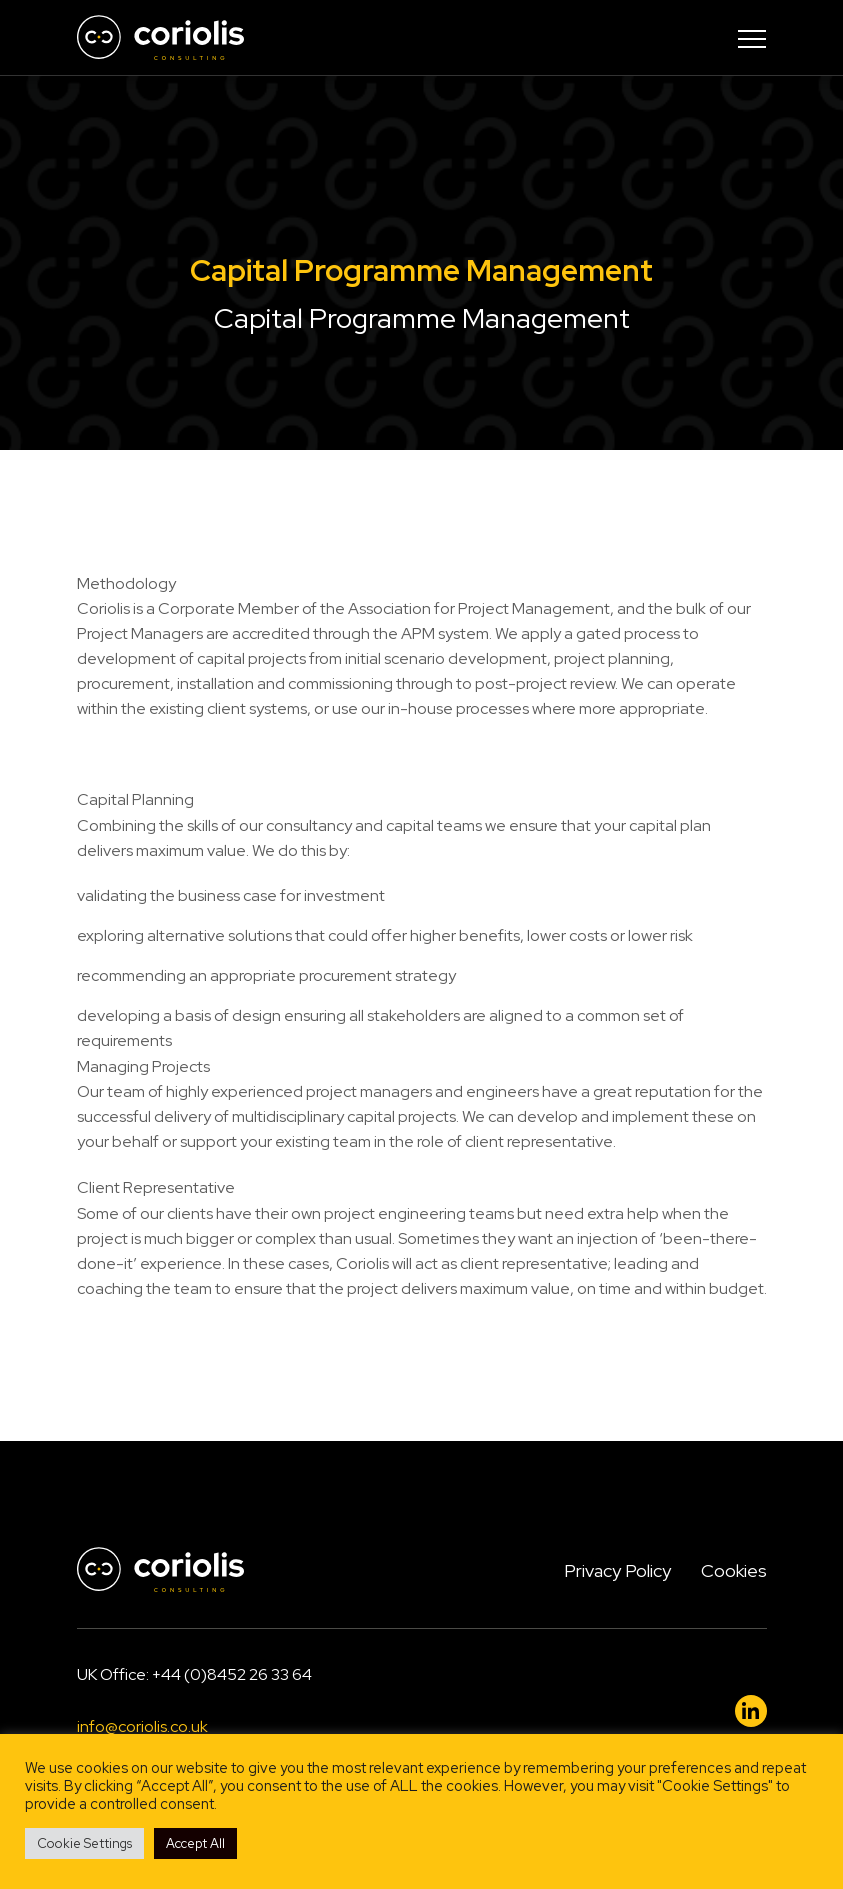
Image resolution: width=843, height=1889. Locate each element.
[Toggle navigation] (752, 38)
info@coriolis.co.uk (142, 1726)
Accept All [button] (195, 1843)
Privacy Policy (617, 1570)
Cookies (734, 1570)
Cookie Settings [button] (84, 1843)
